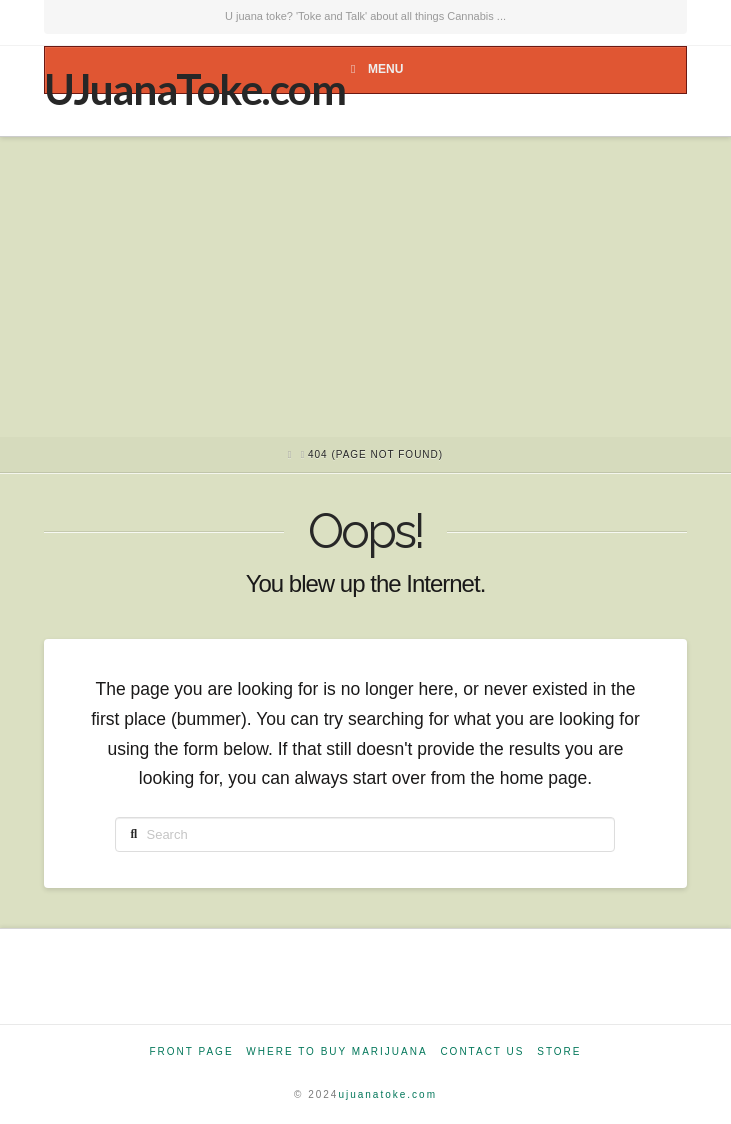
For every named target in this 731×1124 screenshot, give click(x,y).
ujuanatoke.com (387, 1094)
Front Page (191, 1051)
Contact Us (482, 1051)
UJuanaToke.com (194, 89)
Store (559, 1051)
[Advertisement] (365, 287)
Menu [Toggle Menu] (374, 69)
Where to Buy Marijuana (336, 1051)
